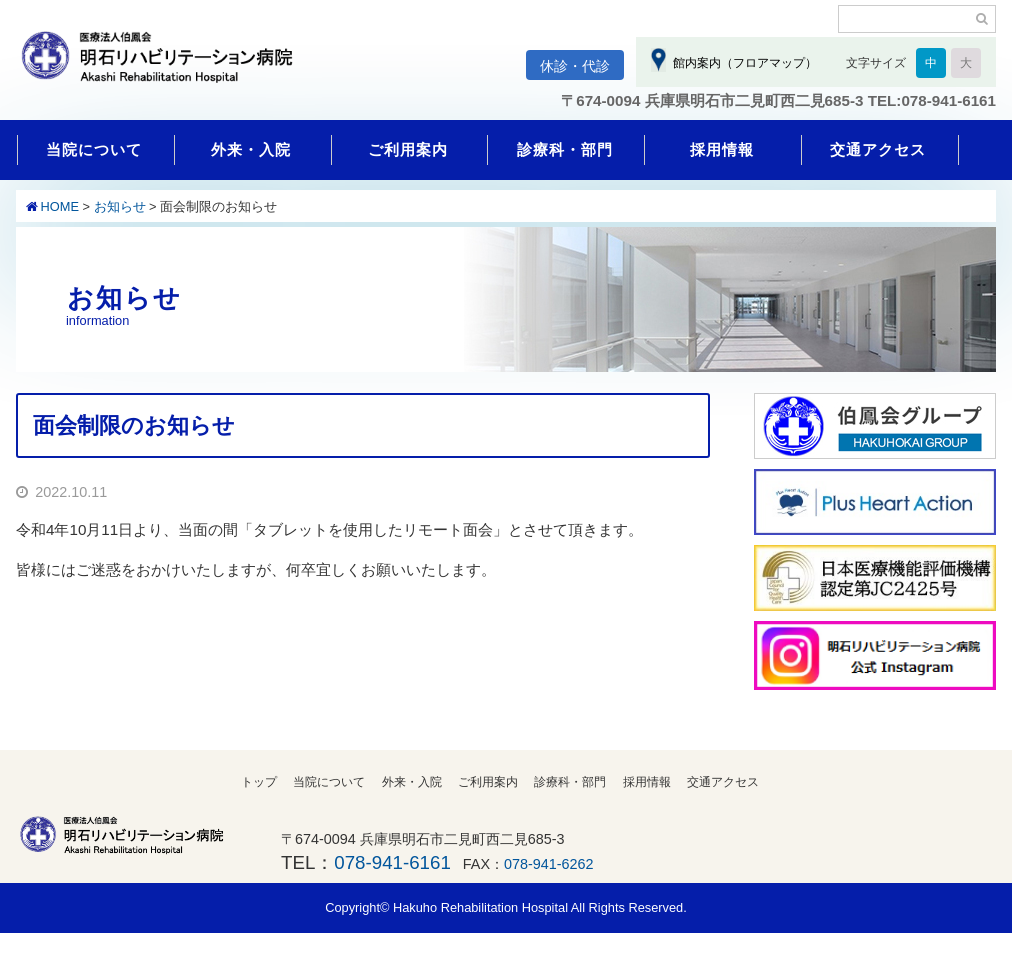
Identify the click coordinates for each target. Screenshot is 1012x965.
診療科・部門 (565, 149)
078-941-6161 (392, 862)
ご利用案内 (408, 149)
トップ (259, 782)
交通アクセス (878, 149)
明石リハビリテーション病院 (166, 67)
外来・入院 (251, 149)
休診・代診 (575, 66)
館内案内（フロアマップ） (741, 63)
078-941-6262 (549, 864)
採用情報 (722, 149)
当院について (94, 149)
